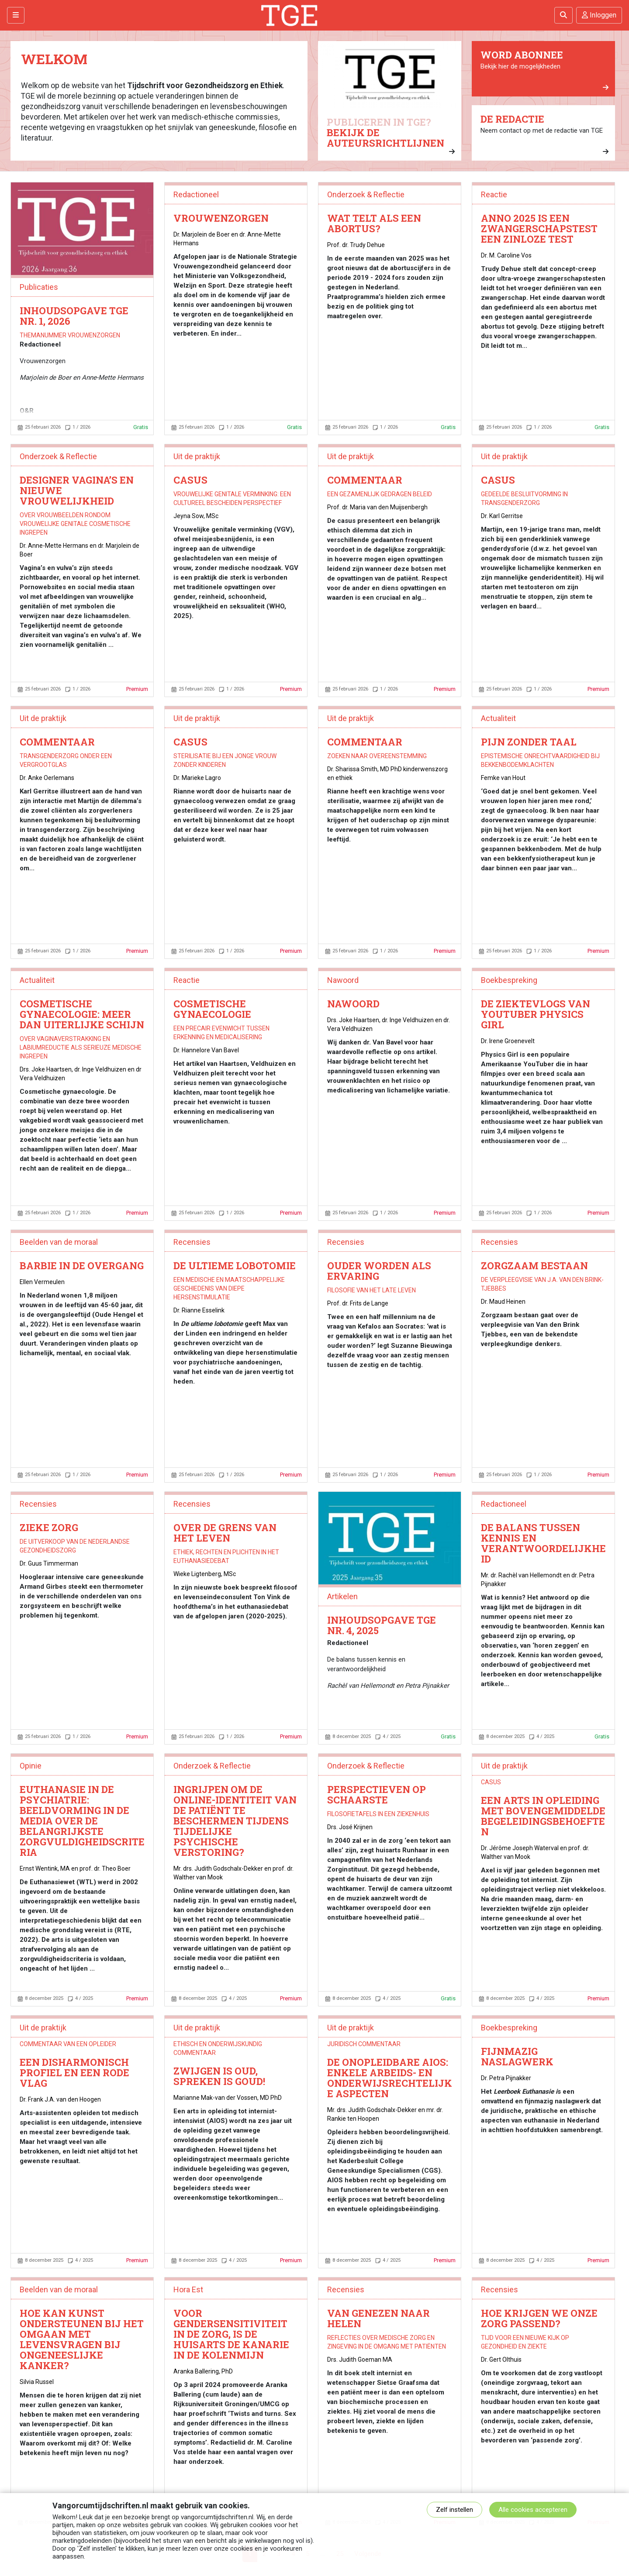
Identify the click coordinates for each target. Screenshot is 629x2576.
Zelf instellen (454, 2510)
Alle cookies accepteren (532, 2510)
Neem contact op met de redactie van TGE (544, 134)
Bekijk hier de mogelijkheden (544, 70)
